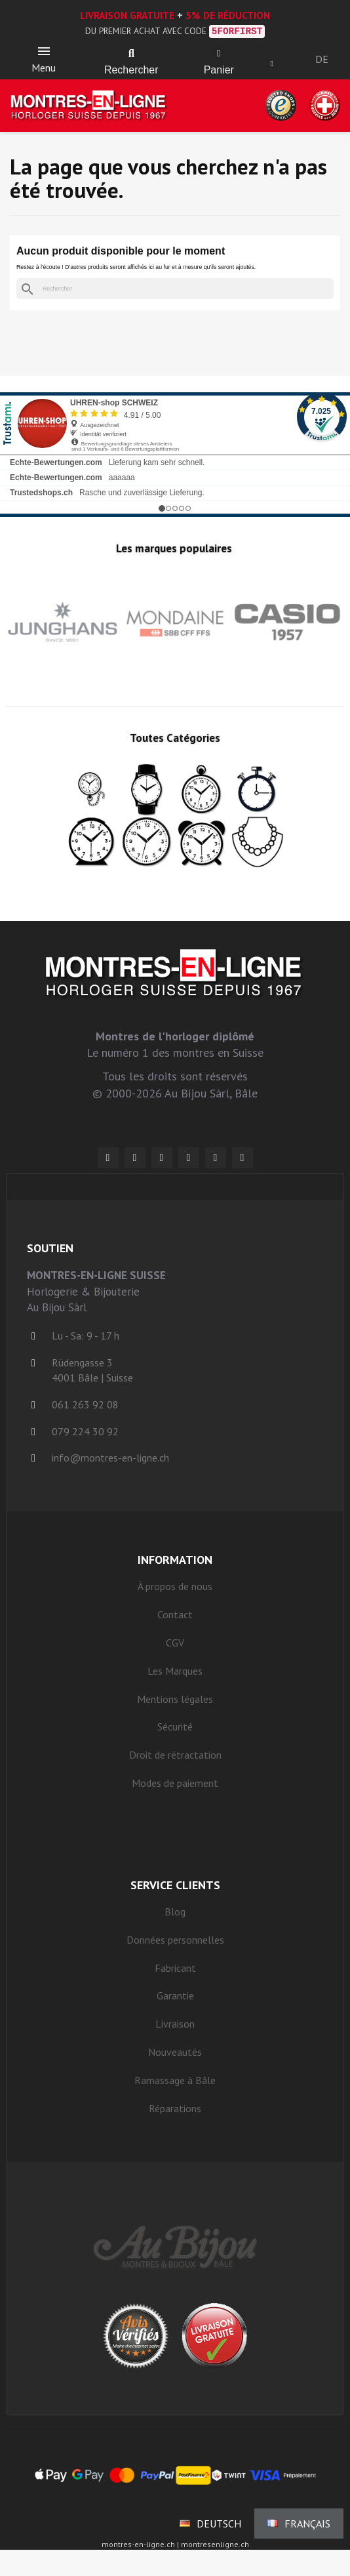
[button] (131, 54)
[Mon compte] (272, 63)
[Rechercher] (175, 289)
